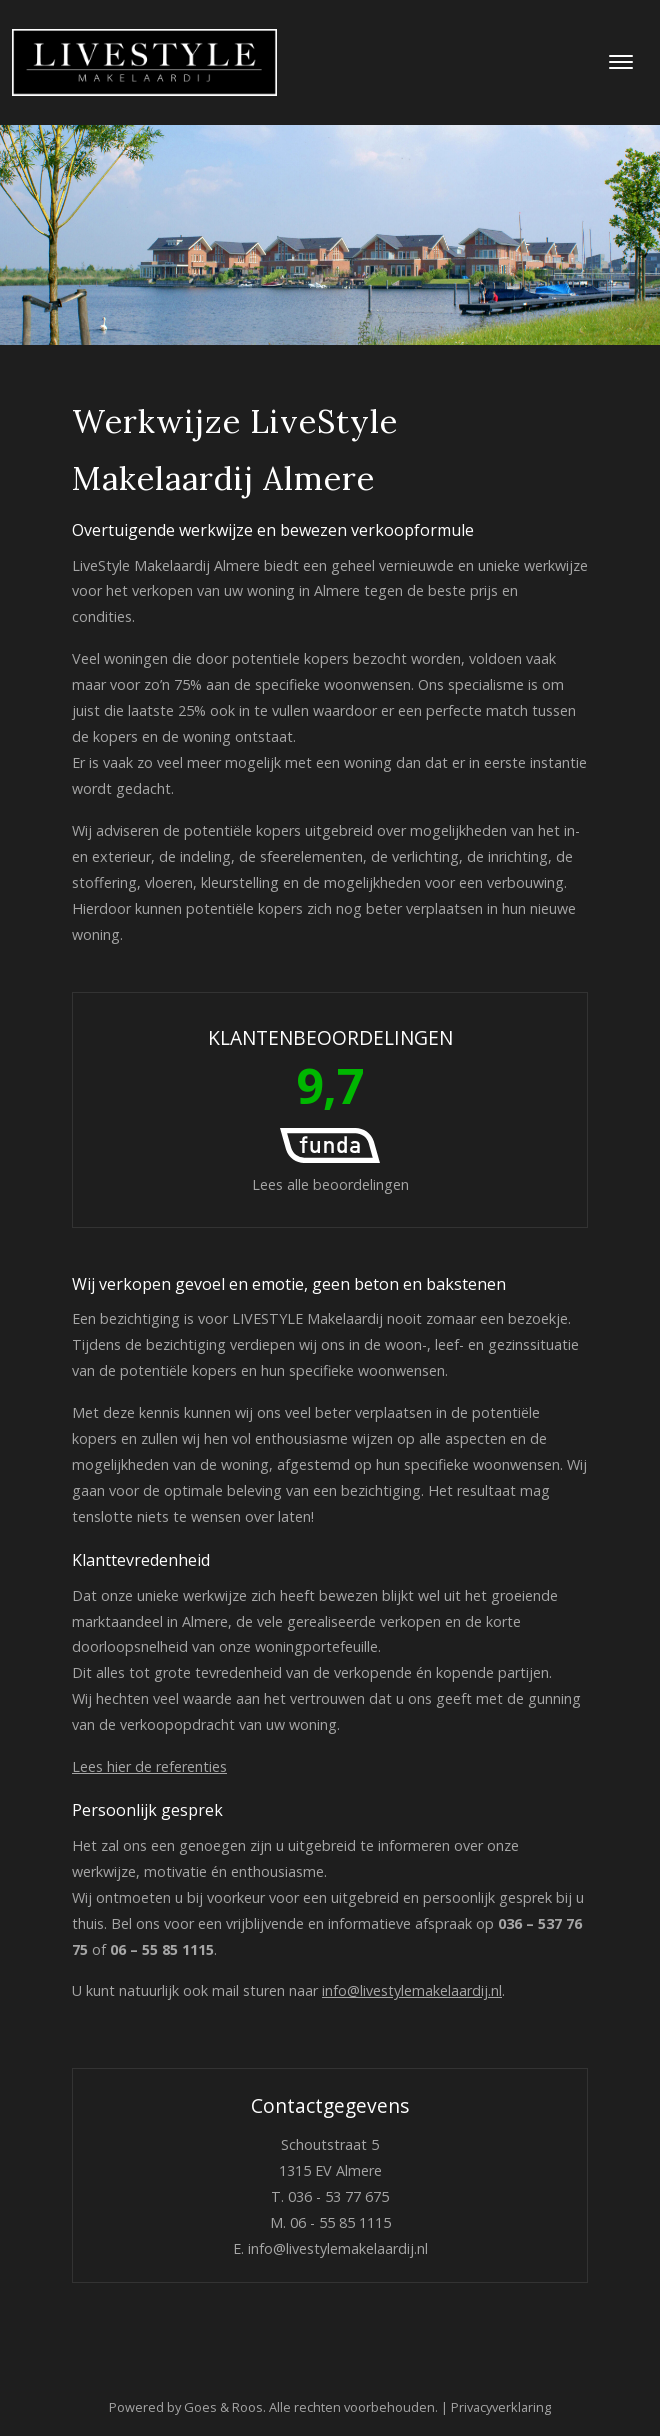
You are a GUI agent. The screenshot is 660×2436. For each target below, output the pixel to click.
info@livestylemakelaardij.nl (412, 1990)
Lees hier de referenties (149, 1766)
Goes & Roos (223, 2407)
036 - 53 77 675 (338, 2196)
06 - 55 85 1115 (340, 2222)
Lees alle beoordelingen (330, 1109)
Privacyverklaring (501, 2407)
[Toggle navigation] (620, 62)
